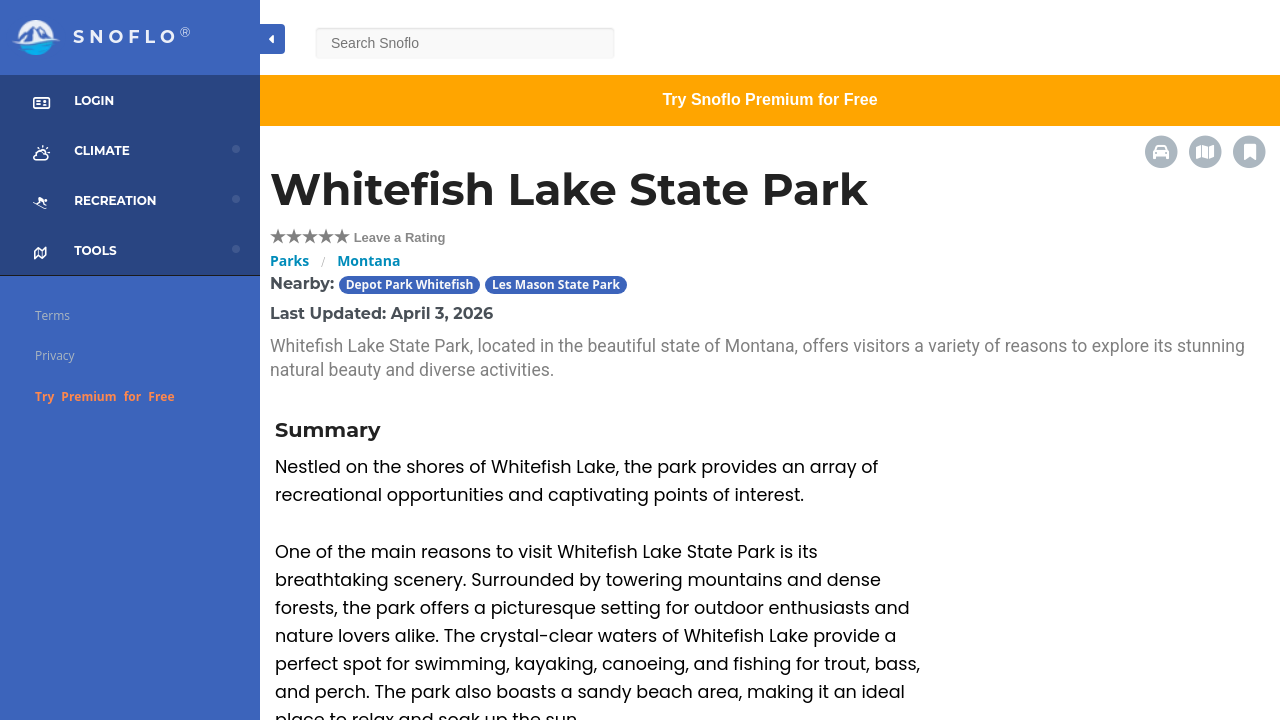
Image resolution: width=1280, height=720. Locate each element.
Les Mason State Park (556, 284)
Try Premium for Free (105, 396)
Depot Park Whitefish (410, 284)
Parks (289, 260)
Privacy (55, 355)
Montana (368, 260)
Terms (52, 315)
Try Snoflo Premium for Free (769, 99)
